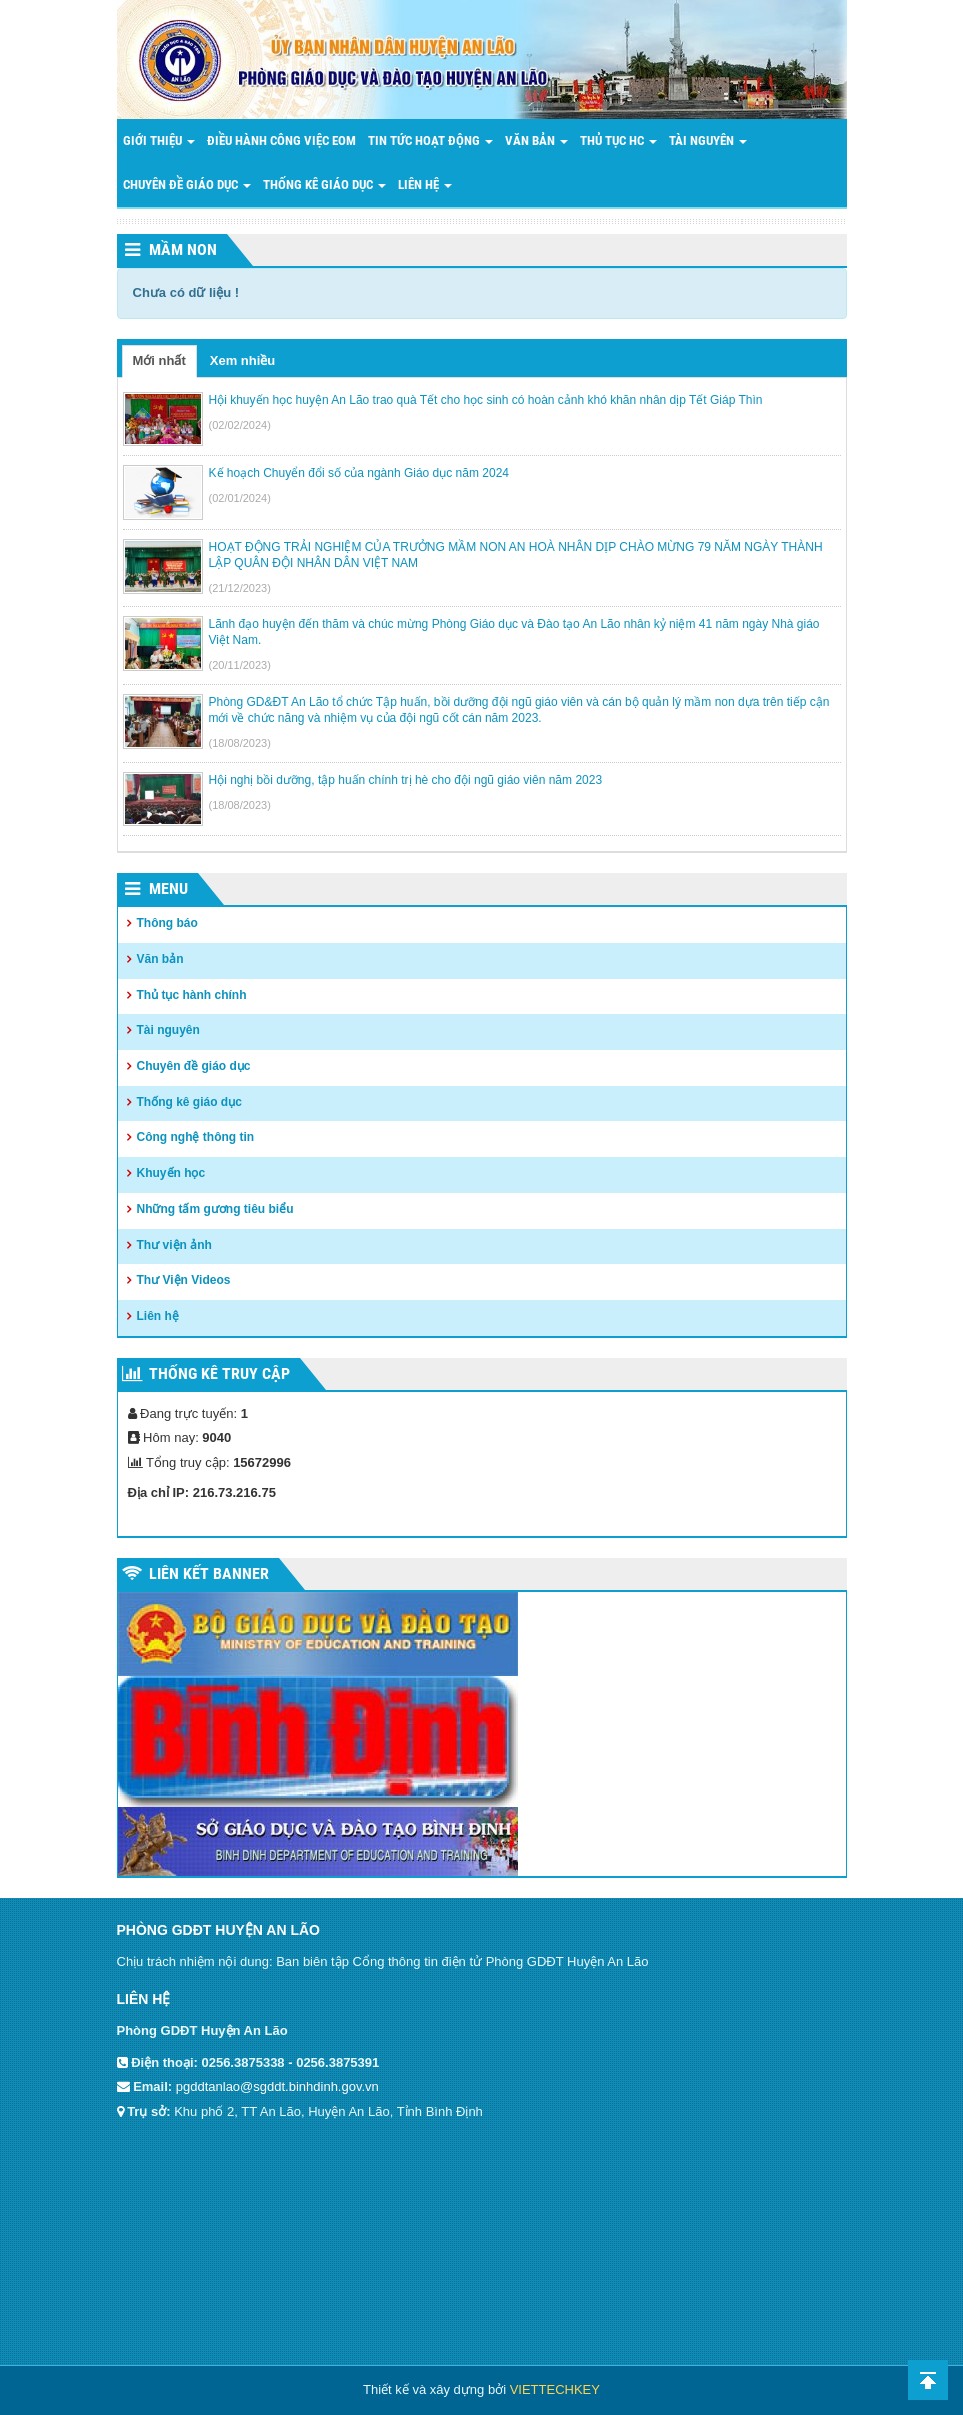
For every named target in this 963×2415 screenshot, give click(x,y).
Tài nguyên (708, 140)
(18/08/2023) (240, 743)
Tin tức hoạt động (430, 140)
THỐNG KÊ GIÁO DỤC (324, 184)
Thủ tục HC (618, 140)
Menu (168, 888)
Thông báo (167, 923)
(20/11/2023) (240, 665)
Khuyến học (171, 1173)
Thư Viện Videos (184, 1280)
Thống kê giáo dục (189, 1102)
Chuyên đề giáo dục (187, 184)
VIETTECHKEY (555, 2389)
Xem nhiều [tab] (243, 360)
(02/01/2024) (240, 498)
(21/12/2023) (240, 588)
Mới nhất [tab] (159, 360)
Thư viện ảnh (174, 1245)
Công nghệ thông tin (196, 1137)
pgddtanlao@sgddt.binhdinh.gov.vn (277, 2086)
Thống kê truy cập (219, 1373)
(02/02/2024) (240, 425)
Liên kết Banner (209, 1573)
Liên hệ (158, 1316)
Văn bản (536, 140)
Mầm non (183, 249)
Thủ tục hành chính (192, 995)
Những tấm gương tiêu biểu (215, 1209)
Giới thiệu (159, 140)
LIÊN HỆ (425, 184)
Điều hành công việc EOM (281, 140)
